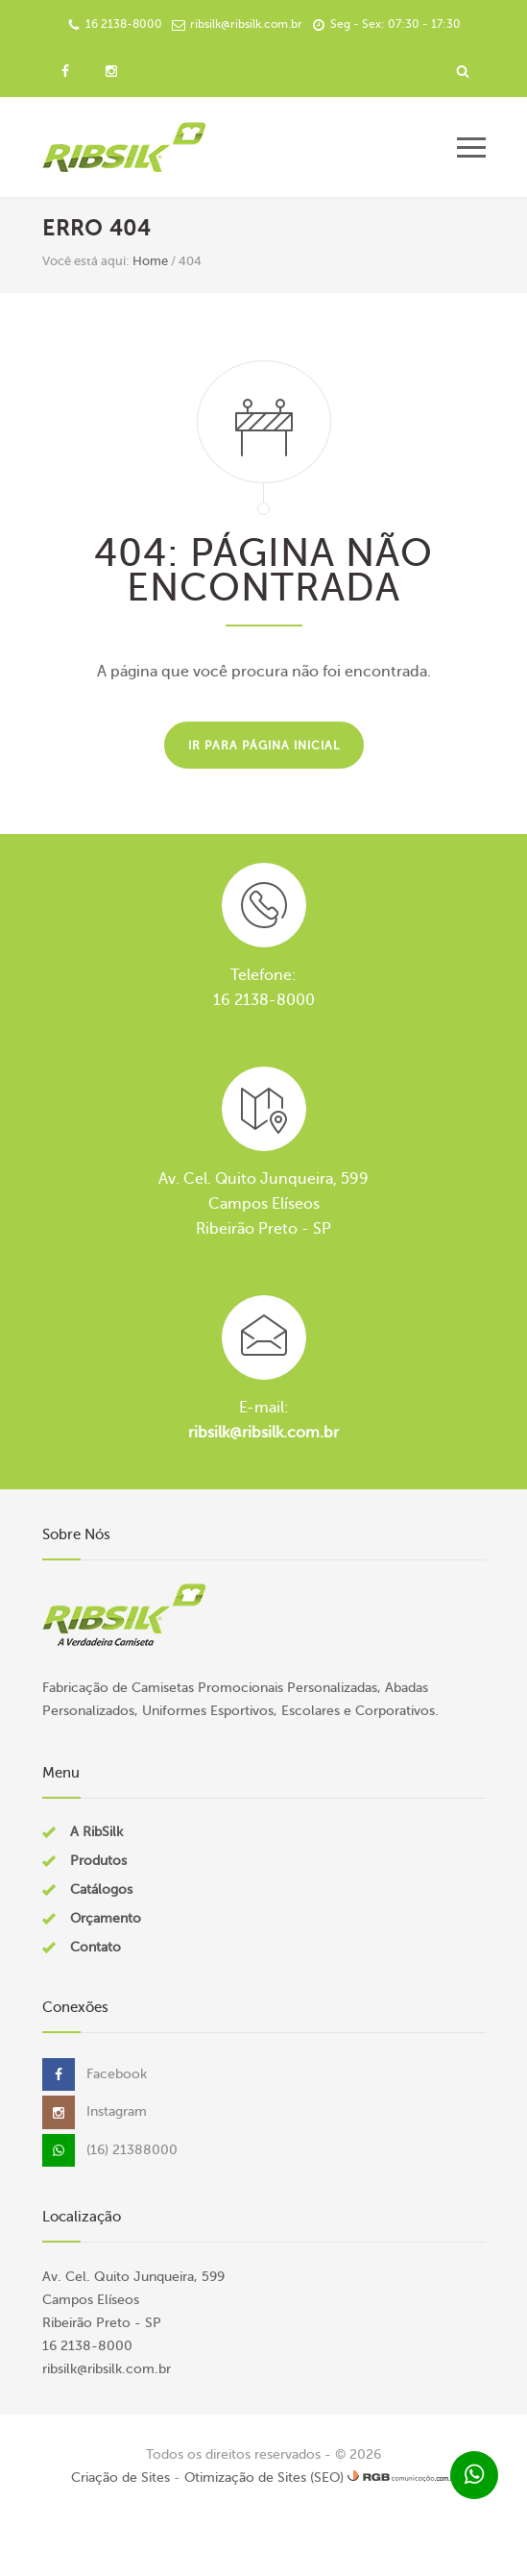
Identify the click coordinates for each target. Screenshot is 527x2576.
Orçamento (105, 1918)
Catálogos (101, 1889)
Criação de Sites (120, 2477)
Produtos (98, 1860)
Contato (95, 1947)
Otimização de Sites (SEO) (264, 2477)
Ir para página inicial (264, 745)
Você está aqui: (86, 261)
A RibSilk (96, 1832)
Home (150, 261)
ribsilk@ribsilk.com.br (263, 1432)
